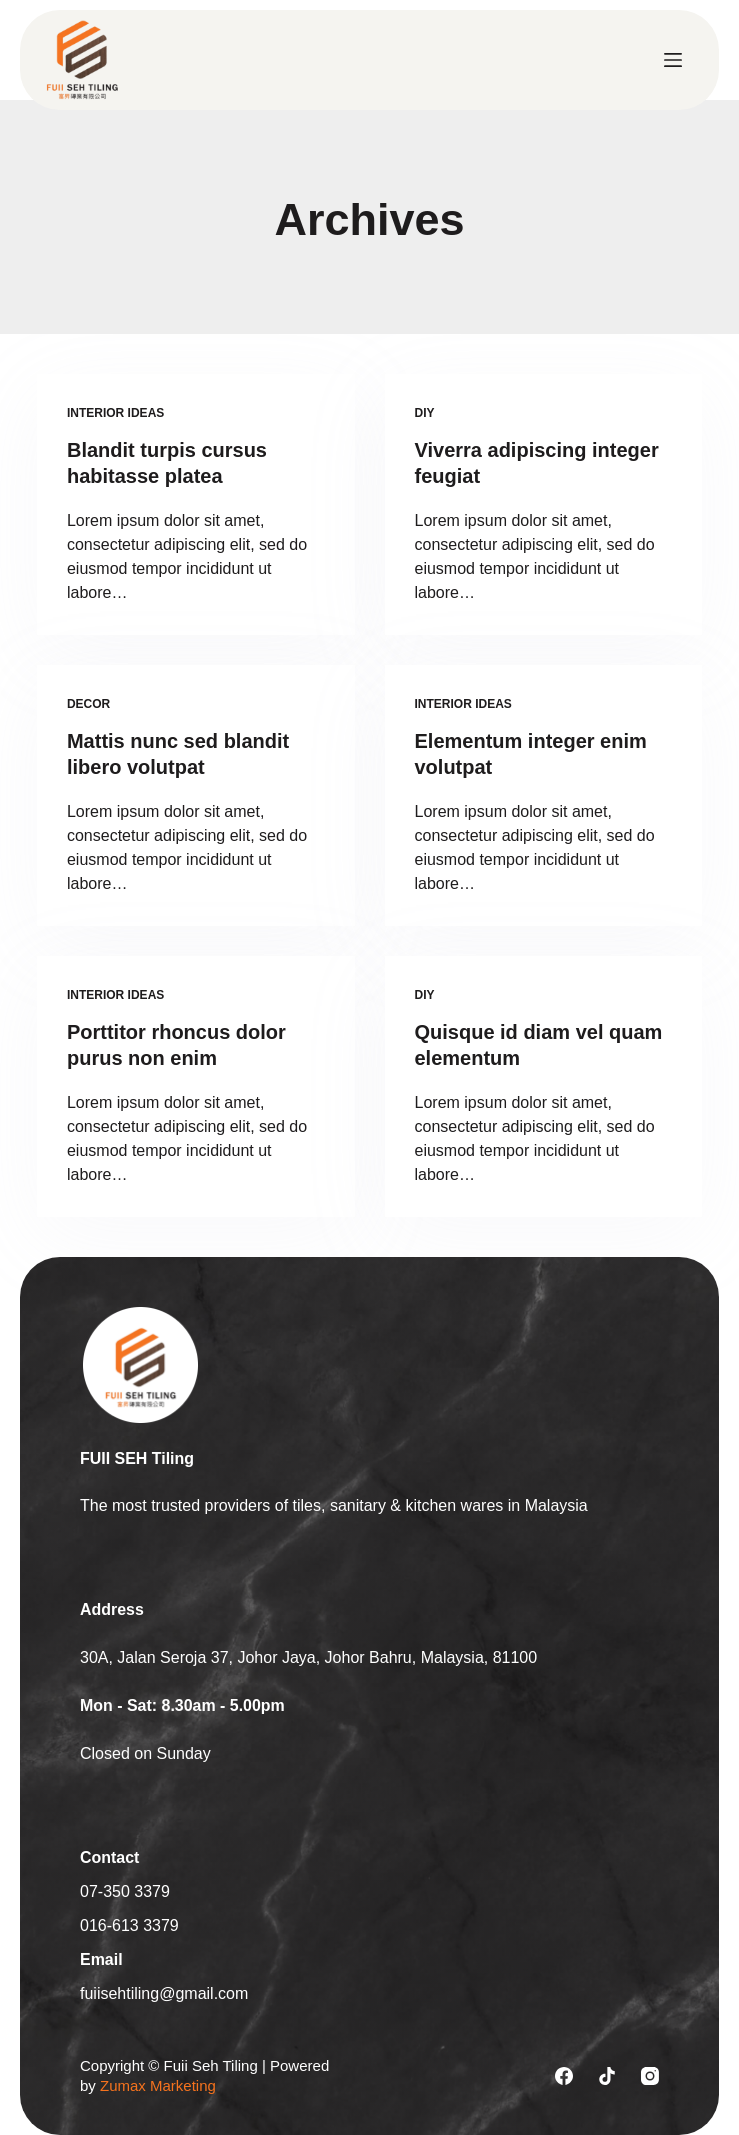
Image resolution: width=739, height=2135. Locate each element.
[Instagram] (650, 2076)
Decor (88, 704)
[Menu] (673, 60)
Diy (425, 413)
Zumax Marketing (158, 2085)
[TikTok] (607, 2076)
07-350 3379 (125, 1891)
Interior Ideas (115, 413)
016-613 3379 (129, 1925)
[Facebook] (564, 2076)
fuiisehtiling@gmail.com (164, 1993)
